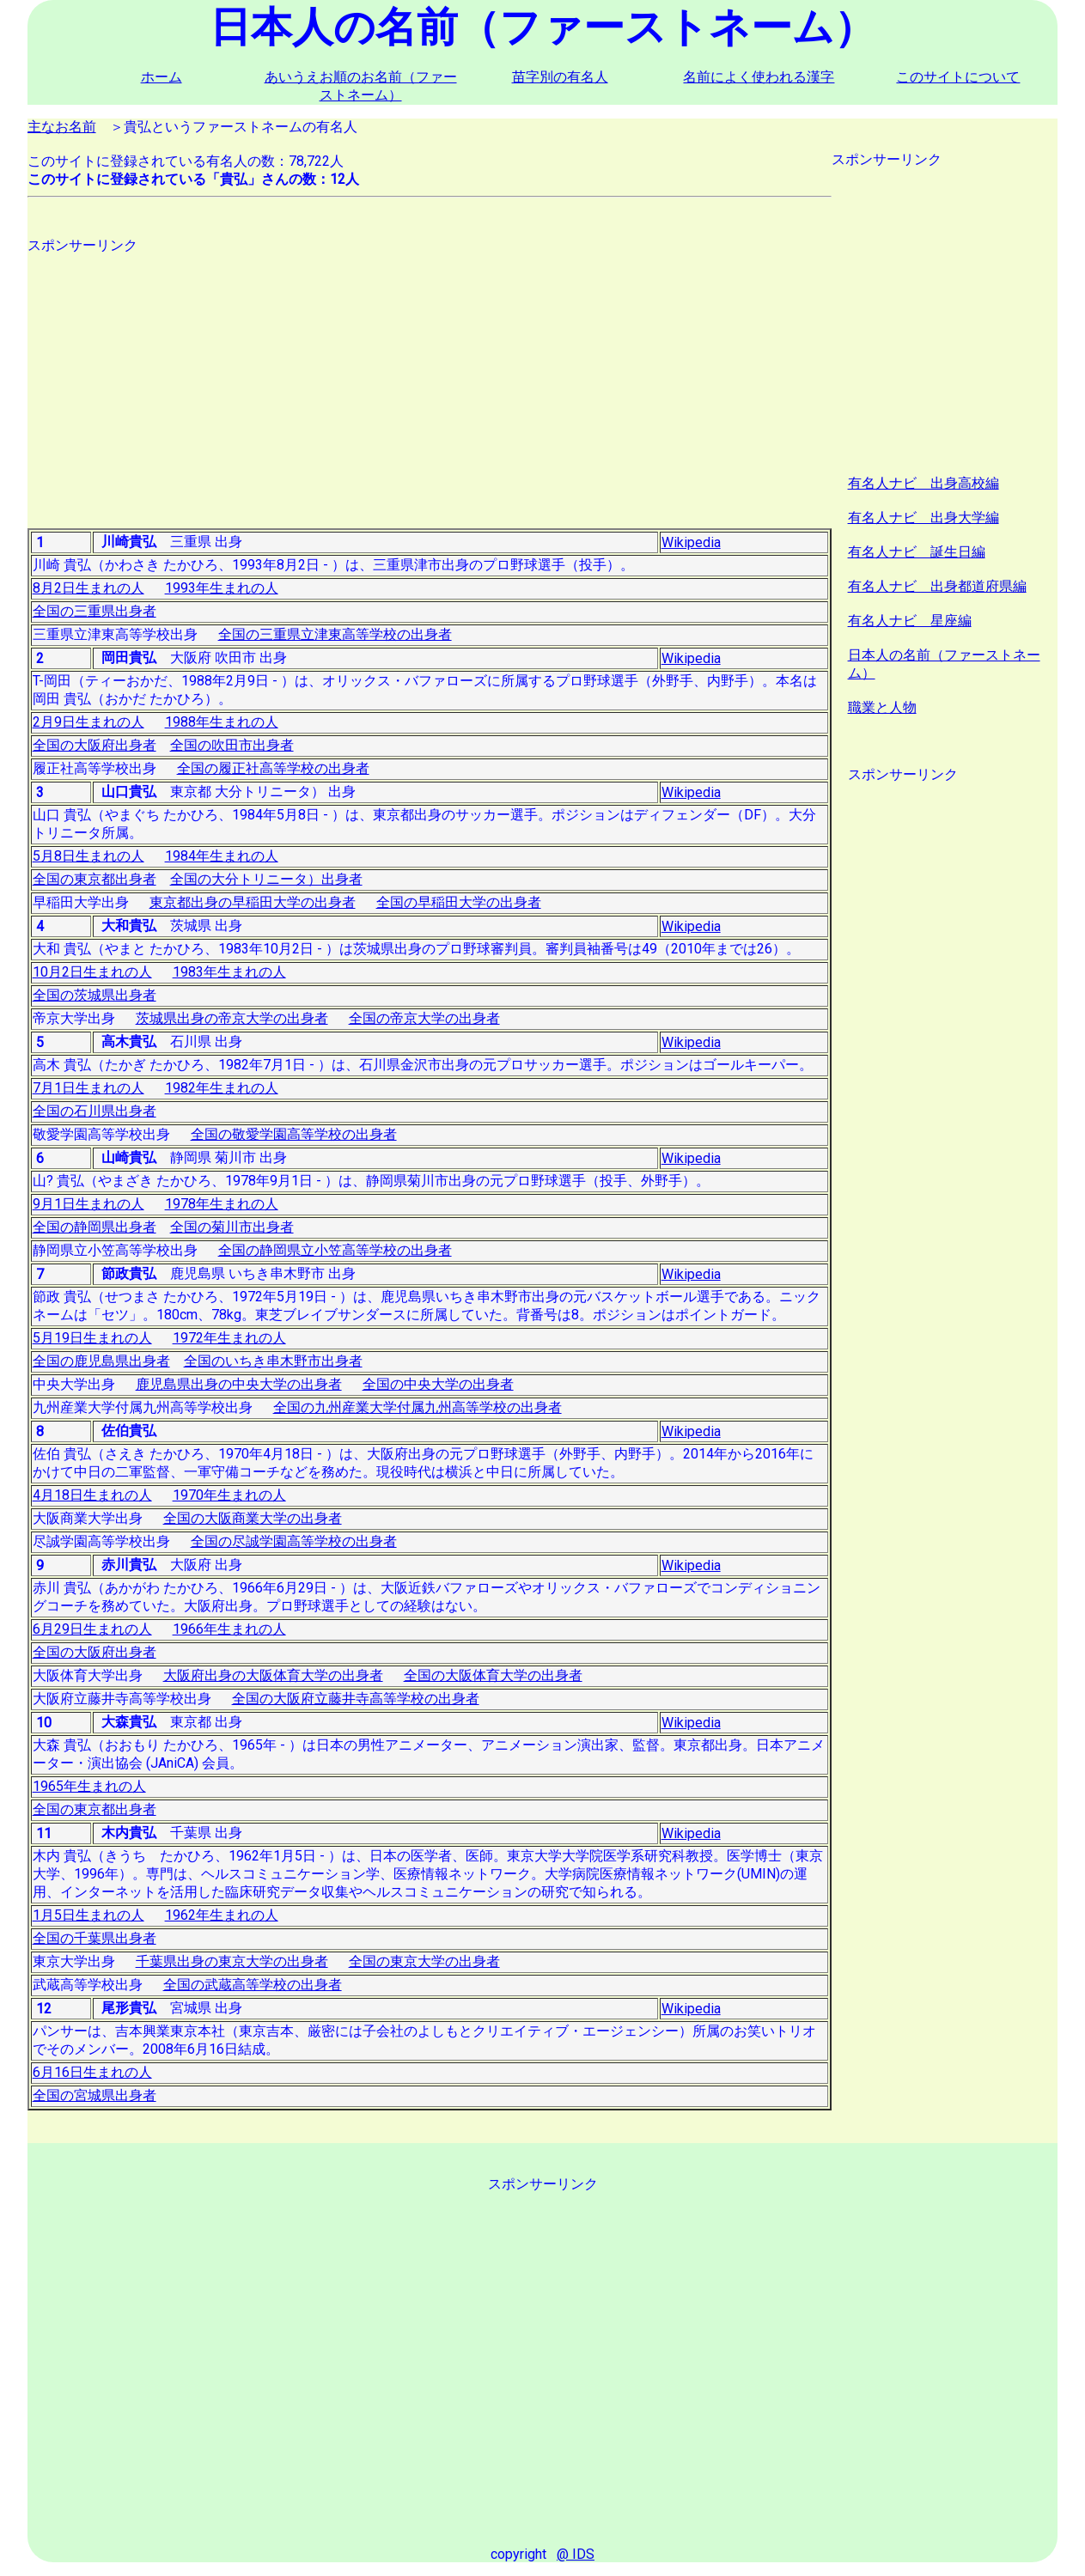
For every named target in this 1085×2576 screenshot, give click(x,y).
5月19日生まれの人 (92, 1338)
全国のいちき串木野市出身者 (273, 1361)
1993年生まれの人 (221, 588)
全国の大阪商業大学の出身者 (252, 1518)
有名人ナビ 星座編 (910, 620)
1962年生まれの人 (221, 1915)
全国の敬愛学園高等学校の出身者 (294, 1134)
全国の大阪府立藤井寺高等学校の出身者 (355, 1698)
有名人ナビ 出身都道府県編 (937, 586)
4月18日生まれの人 (92, 1495)
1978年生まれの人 (221, 1204)
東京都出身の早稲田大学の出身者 (252, 902)
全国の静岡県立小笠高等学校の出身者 (335, 1250)
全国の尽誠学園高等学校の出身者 (294, 1541)
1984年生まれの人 (221, 856)
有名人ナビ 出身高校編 (923, 483)
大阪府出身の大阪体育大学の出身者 (273, 1675)
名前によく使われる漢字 (758, 77)
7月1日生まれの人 (88, 1088)
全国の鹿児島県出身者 (101, 1361)
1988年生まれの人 (221, 722)
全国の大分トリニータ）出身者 (266, 879)
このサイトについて (958, 77)
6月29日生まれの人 (92, 1629)
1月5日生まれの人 (88, 1915)
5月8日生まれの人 (88, 856)
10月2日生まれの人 (92, 972)
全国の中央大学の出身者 (438, 1384)
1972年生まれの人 (229, 1338)
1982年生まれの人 (221, 1088)
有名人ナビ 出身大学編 (923, 517)
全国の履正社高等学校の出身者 (273, 768)
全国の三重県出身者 (94, 611)
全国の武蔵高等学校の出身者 (252, 1984)
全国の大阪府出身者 (94, 745)
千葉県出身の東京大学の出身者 (232, 1961)
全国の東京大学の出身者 (424, 1961)
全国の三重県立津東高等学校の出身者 (335, 634)
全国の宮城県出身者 (94, 2095)
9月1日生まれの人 (88, 1204)
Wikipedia (691, 542)
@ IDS (575, 2554)
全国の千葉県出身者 (94, 1938)
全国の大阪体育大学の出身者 (493, 1675)
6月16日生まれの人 (92, 2072)
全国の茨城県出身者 (94, 995)
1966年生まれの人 (229, 1629)
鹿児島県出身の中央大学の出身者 (239, 1384)
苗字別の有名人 (560, 77)
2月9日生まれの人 (88, 722)
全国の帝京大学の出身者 (424, 1018)
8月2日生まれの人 (88, 588)
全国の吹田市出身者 (232, 745)
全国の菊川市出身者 (232, 1227)
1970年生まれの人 (229, 1495)
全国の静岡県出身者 (94, 1227)
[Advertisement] (429, 375)
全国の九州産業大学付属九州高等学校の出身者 (417, 1407)
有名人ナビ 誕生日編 (916, 552)
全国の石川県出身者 (94, 1111)
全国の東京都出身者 (94, 879)
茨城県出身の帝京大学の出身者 (232, 1018)
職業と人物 (882, 707)
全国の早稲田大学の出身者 (458, 902)
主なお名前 (61, 127)
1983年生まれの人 (229, 972)
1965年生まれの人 (89, 1786)
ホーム (161, 77)
